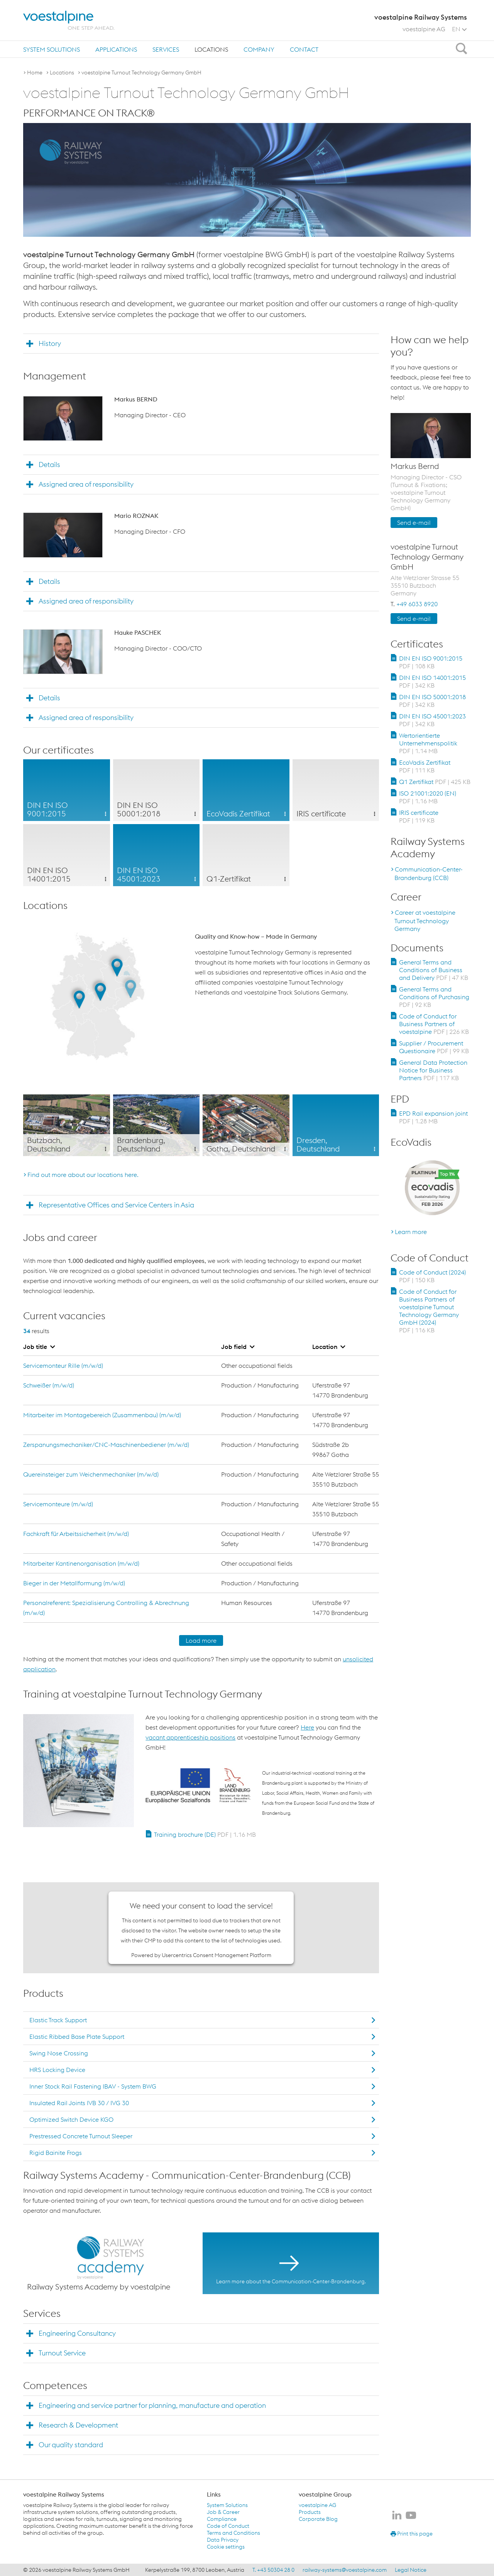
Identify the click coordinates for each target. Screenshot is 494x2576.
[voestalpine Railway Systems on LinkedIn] (397, 2516)
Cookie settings (226, 2546)
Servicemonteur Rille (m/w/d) (63, 1365)
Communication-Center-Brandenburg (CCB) (428, 873)
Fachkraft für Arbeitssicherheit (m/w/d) (76, 1534)
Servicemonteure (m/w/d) (58, 1504)
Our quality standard (71, 2444)
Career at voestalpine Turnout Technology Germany (424, 920)
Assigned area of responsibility (86, 484)
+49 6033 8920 (417, 604)
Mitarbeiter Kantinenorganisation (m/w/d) (81, 1563)
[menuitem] (51, 49)
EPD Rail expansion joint (433, 1117)
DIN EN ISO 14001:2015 (432, 681)
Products (310, 2512)
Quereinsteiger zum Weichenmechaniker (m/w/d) (91, 1474)
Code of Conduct (228, 2525)
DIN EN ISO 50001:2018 (432, 700)
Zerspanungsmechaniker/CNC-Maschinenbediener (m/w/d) (106, 1444)
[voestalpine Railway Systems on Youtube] (411, 2516)
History (50, 343)
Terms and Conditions (233, 2532)
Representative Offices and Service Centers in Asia (116, 1204)
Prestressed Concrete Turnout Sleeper (80, 2136)
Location (328, 1346)
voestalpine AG (424, 29)
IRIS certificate (418, 816)
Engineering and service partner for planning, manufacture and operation (152, 2405)
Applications (116, 49)
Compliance (222, 2518)
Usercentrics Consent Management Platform (216, 1955)
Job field (237, 1346)
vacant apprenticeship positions (190, 1737)
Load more (201, 1640)
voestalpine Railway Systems (63, 2494)
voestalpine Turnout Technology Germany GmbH (141, 72)
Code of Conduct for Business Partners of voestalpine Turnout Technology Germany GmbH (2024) (429, 1311)
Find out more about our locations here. (83, 1174)
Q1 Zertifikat (434, 782)
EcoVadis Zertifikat (424, 766)
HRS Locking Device (57, 2070)
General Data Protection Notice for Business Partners (433, 1070)
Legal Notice (410, 2569)
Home (34, 72)
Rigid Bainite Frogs (55, 2152)
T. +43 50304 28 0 (273, 2569)
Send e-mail (414, 522)
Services (165, 49)
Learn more (411, 1232)
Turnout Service (62, 2352)
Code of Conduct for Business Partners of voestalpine (434, 1023)
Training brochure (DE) (205, 1834)
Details (49, 464)
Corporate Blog (318, 2518)
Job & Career (223, 2512)
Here (307, 1727)
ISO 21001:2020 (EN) (427, 797)
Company (259, 49)
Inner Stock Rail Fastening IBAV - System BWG (92, 2086)
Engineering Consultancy (77, 2333)
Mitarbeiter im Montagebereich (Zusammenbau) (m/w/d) (102, 1415)
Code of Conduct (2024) (432, 1276)
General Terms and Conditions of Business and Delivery (433, 969)
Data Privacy (223, 2539)
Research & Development (78, 2425)
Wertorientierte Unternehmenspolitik (428, 743)
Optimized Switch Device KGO (71, 2119)
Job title (39, 1346)
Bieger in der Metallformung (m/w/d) (74, 1583)
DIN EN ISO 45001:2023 (432, 720)
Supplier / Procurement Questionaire (434, 1047)
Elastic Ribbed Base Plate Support (76, 2036)
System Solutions (51, 49)
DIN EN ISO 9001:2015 (430, 662)
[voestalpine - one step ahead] (69, 20)
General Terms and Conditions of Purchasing (434, 996)
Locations (211, 49)
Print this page (412, 2533)
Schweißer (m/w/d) (48, 1385)
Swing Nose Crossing (58, 2053)
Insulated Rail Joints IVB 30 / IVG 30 (79, 2103)
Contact (304, 49)
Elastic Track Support (58, 2020)
